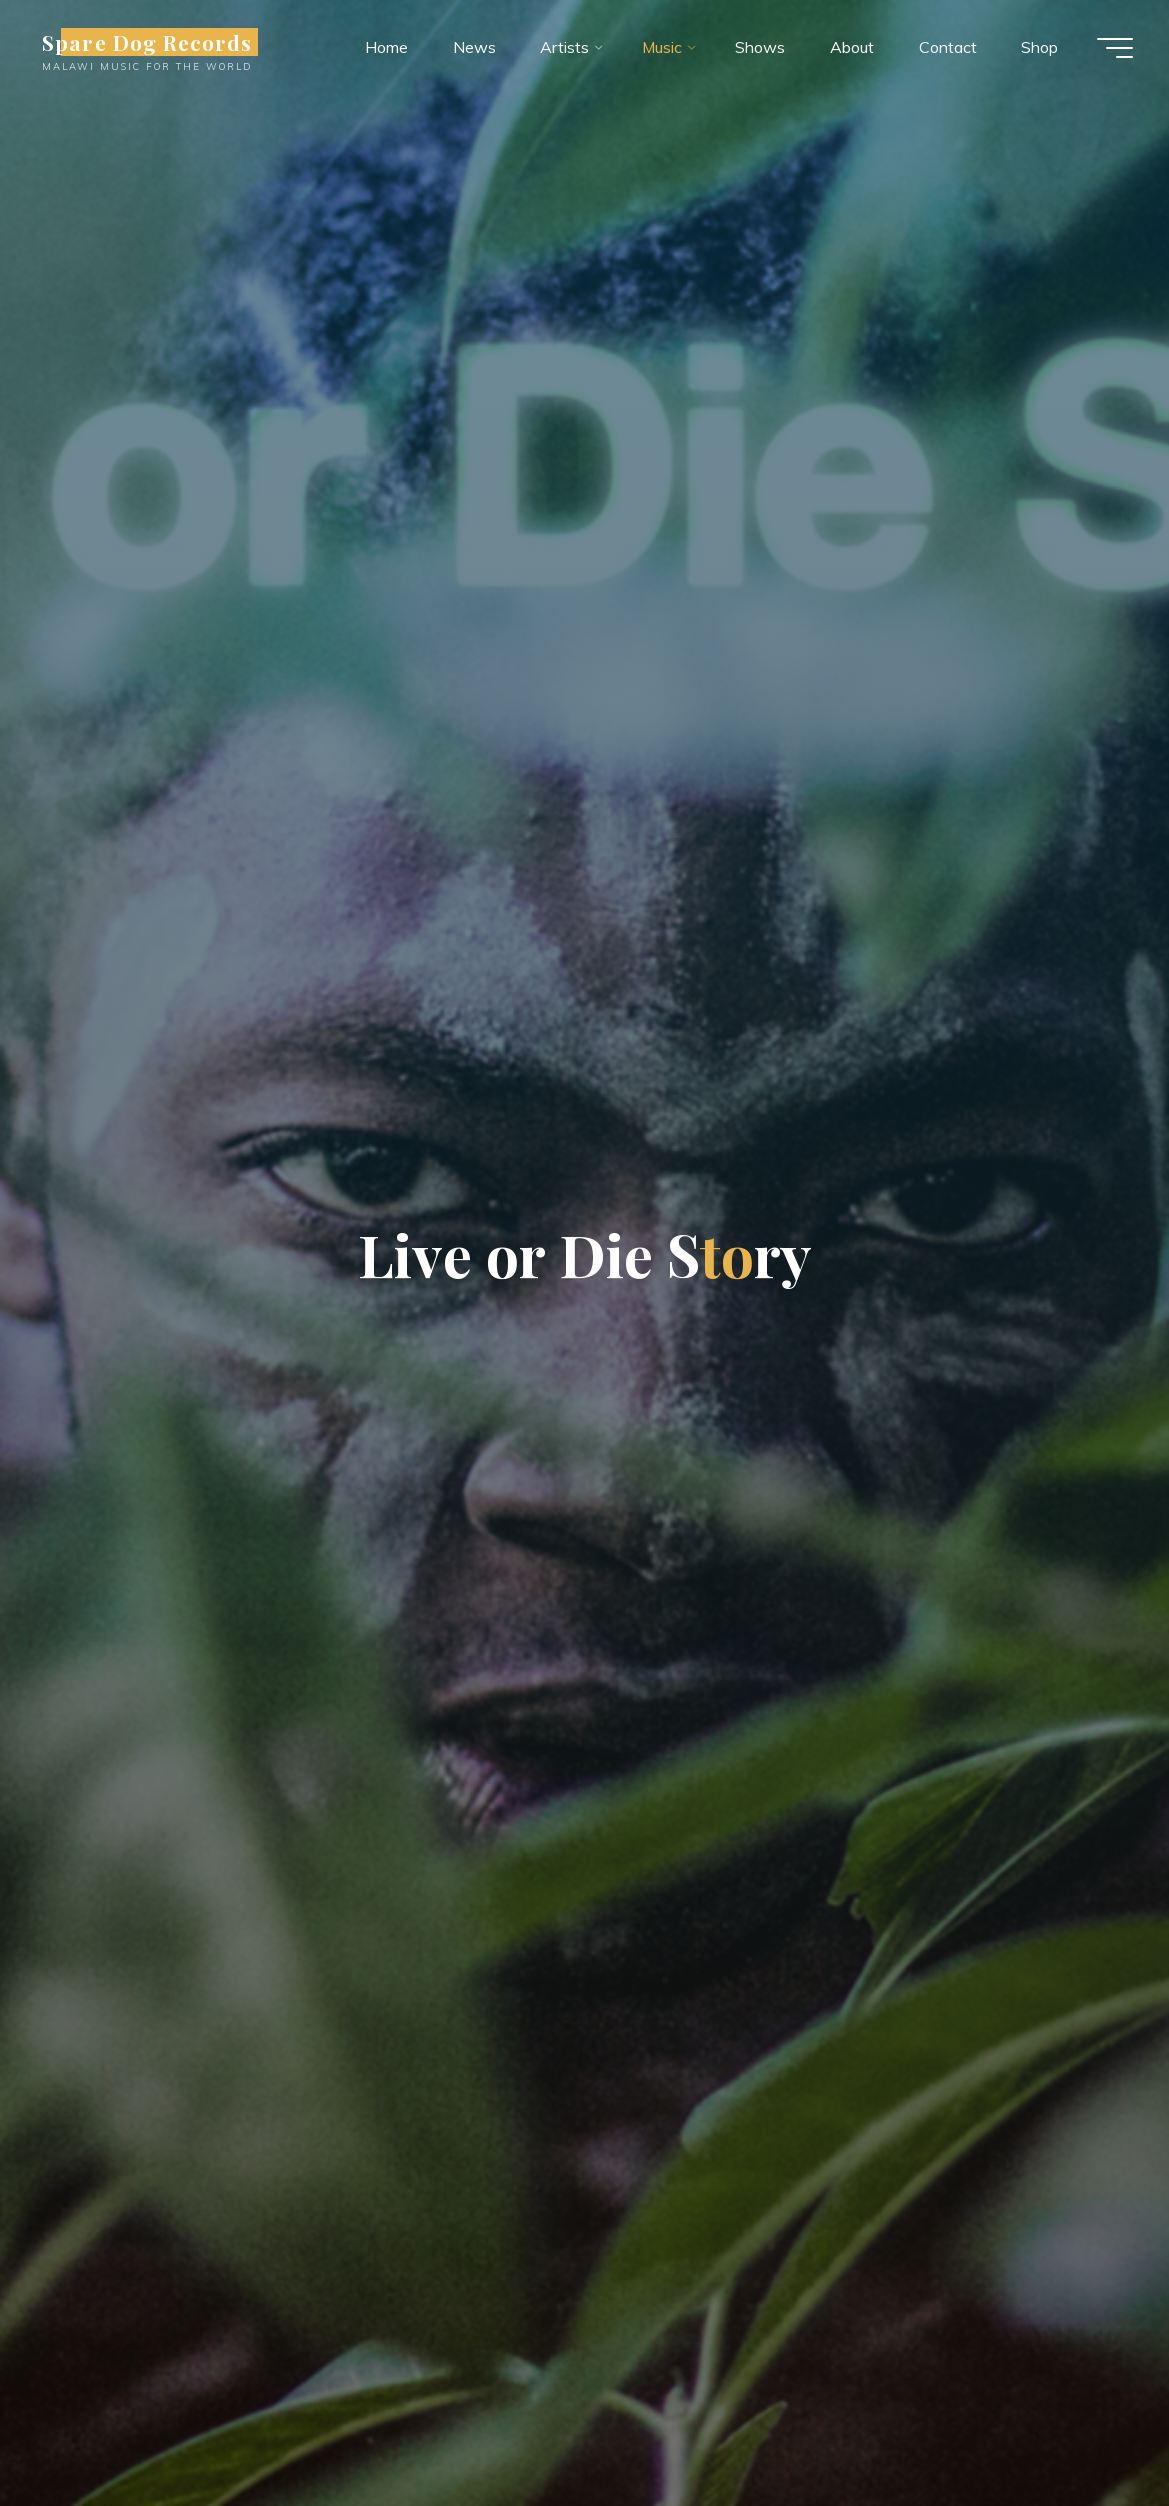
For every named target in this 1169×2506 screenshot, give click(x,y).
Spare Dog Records (151, 42)
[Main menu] (1111, 48)
